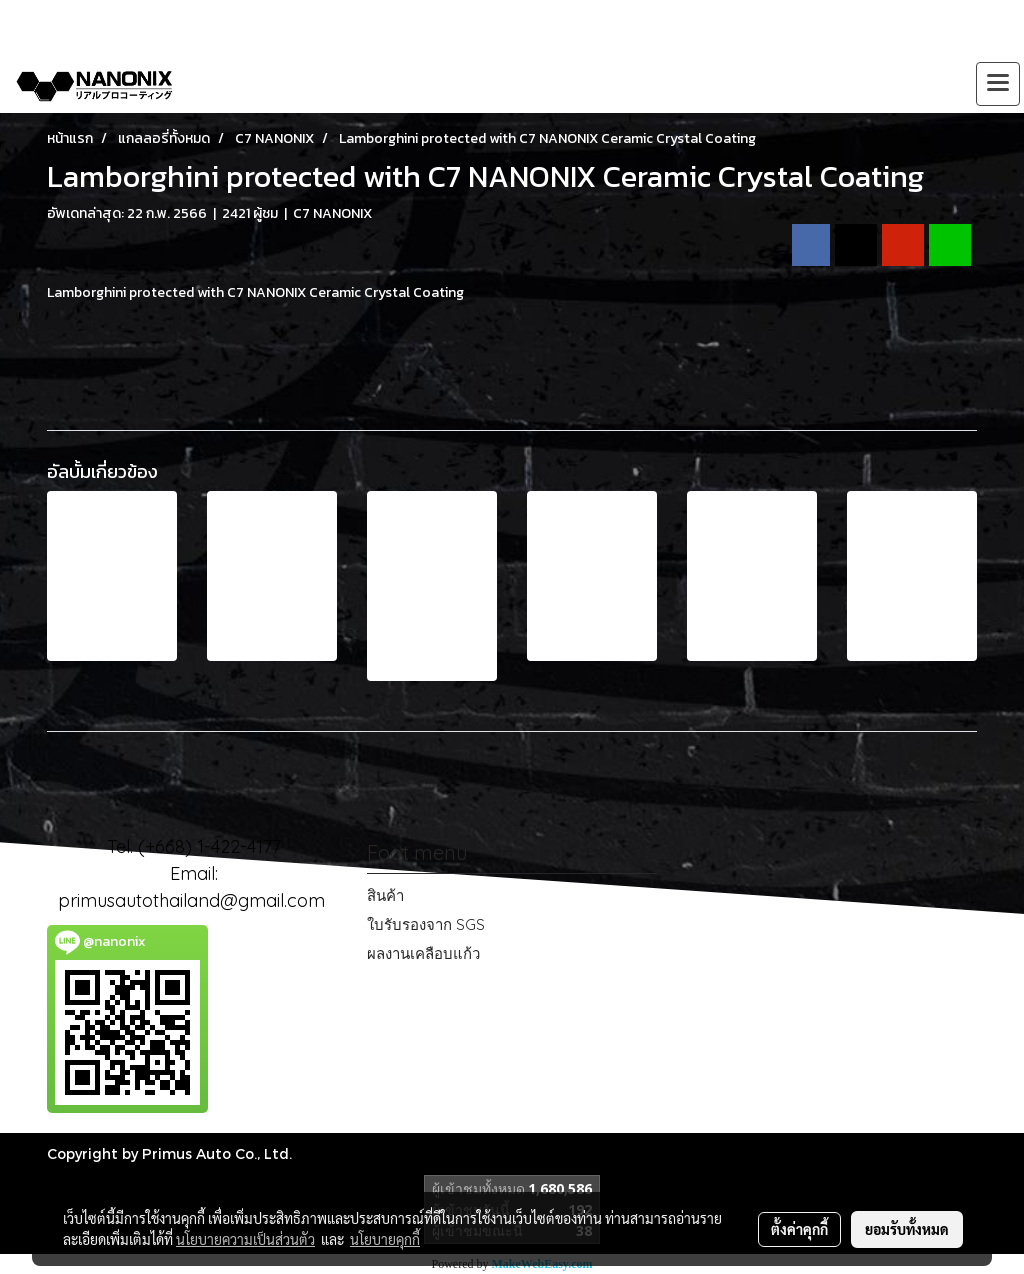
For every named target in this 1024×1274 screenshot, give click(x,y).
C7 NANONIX (332, 213)
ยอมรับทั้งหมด (907, 1229)
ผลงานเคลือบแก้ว (423, 953)
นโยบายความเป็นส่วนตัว (245, 1239)
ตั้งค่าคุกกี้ (799, 1229)
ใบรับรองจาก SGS (426, 924)
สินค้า (385, 895)
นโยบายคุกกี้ (385, 1239)
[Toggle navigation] (998, 84)
